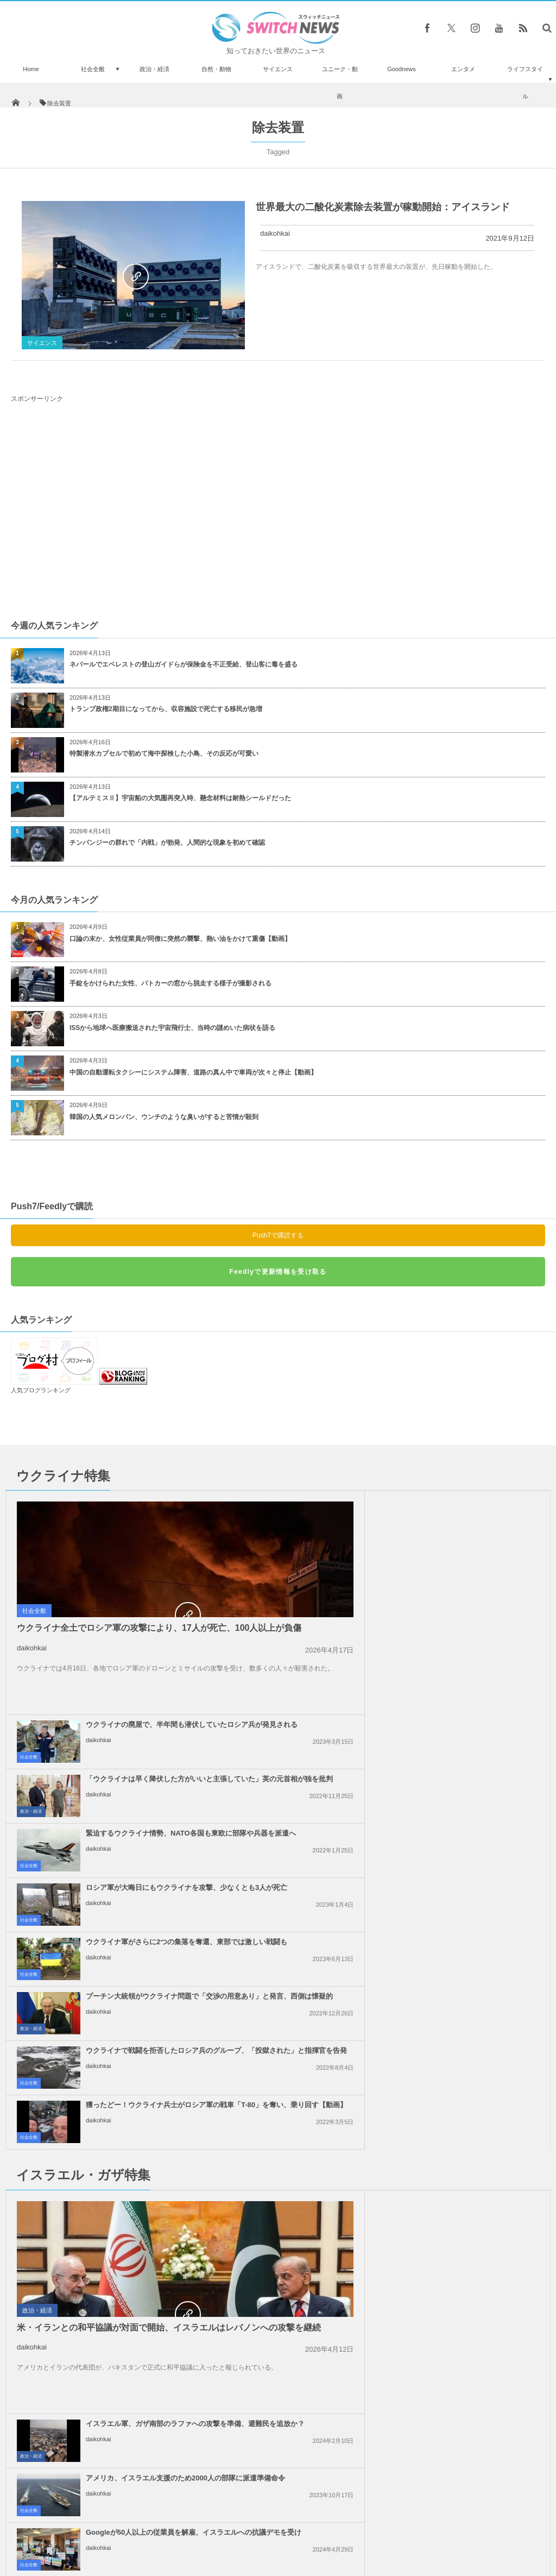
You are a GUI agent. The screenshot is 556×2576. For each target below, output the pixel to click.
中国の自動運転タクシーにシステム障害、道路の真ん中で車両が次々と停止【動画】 (193, 1072)
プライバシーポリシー (233, 2526)
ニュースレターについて (374, 2526)
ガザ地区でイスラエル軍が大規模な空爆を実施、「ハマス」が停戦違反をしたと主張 (174, 2088)
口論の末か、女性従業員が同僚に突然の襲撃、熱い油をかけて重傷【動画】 (180, 939)
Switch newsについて (102, 2526)
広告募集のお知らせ (455, 2526)
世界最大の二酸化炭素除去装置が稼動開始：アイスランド (383, 207)
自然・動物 (216, 69)
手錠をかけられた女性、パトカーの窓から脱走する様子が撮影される (170, 983)
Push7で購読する (278, 1235)
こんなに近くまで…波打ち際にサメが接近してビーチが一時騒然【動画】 (114, 2362)
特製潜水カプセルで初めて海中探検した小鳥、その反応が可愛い (164, 753)
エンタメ (463, 69)
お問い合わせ (302, 2526)
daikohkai (275, 233)
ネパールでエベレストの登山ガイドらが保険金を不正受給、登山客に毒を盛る (184, 664)
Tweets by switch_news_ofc (278, 2251)
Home (31, 69)
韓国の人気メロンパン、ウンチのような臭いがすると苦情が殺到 (164, 1117)
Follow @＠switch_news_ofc (278, 2271)
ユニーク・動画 (340, 82)
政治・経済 (154, 69)
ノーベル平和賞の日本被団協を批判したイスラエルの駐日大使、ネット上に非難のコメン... (446, 2088)
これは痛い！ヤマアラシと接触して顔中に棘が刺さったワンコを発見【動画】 (114, 2316)
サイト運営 (167, 2526)
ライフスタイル (525, 82)
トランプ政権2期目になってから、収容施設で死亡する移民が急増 (166, 709)
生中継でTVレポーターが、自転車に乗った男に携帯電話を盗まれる (115, 2266)
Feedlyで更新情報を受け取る (277, 1272)
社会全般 (93, 69)
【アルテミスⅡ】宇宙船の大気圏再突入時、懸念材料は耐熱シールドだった (180, 798)
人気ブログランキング (41, 1390)
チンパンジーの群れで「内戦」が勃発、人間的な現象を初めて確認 (167, 842)
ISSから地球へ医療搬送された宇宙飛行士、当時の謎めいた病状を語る (172, 1028)
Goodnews (401, 69)
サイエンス (278, 69)
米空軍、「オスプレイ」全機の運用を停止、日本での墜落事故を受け (114, 2459)
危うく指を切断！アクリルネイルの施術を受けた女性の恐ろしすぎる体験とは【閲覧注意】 (114, 2412)
